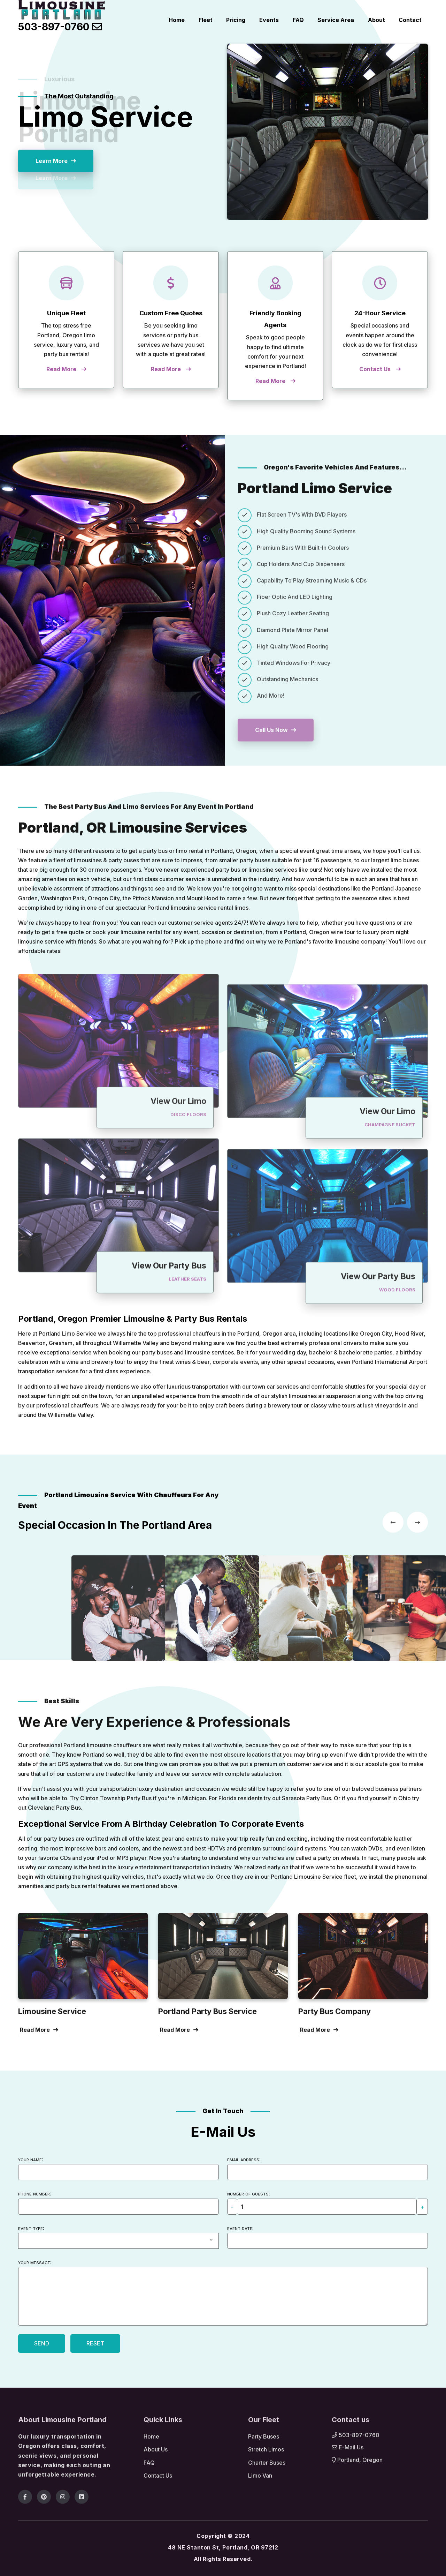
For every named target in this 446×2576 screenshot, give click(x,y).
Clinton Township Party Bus (116, 1798)
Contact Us (375, 369)
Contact (411, 20)
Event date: (240, 2227)
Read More (61, 369)
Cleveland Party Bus (54, 1807)
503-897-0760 (55, 27)
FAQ (304, 20)
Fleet (218, 20)
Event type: (31, 2227)
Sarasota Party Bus (306, 1798)
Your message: (35, 2262)
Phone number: (34, 2193)
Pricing (246, 20)
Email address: (244, 2159)
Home (191, 20)
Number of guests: (248, 2193)
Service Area (340, 20)
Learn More (52, 160)
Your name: (30, 2159)
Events (277, 20)
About (379, 20)
